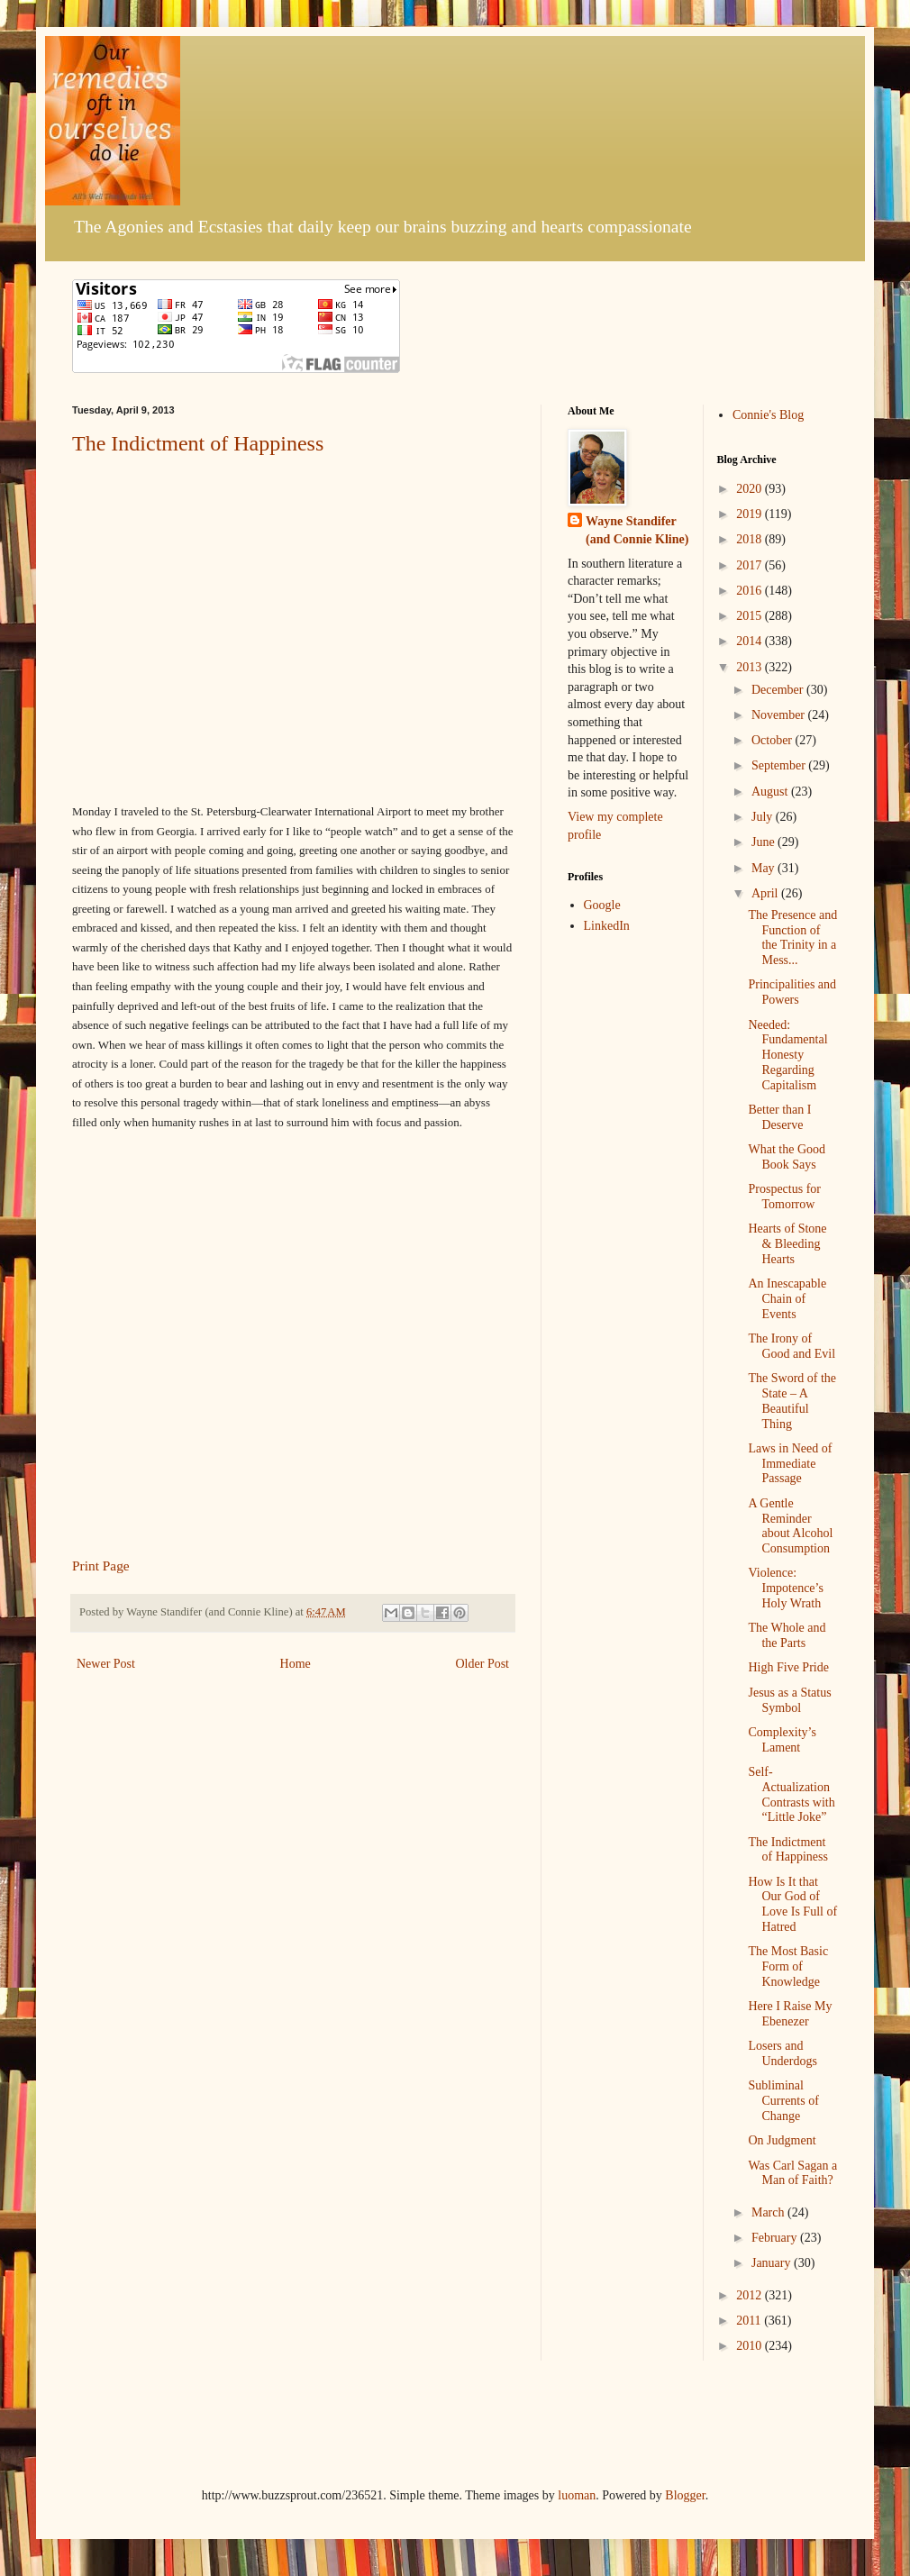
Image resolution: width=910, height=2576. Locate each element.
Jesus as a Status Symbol (789, 1700)
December (778, 689)
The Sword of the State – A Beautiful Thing (792, 1400)
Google (602, 905)
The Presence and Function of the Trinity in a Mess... (792, 937)
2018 (750, 539)
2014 (750, 641)
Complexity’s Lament (781, 1739)
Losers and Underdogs (782, 2053)
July (763, 817)
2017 (750, 565)
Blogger (685, 2495)
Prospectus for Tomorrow (784, 1196)
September (779, 765)
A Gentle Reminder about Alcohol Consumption (790, 1526)
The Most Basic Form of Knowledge (788, 1966)
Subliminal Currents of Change (783, 2101)
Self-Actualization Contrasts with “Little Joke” (791, 1794)
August (771, 791)
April (766, 893)
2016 (750, 590)
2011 (750, 2320)
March (769, 2212)
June (764, 842)
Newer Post (106, 1663)
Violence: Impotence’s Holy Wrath (785, 1588)
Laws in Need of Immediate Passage (790, 1464)
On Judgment (781, 2140)
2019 (750, 514)
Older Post (483, 1663)
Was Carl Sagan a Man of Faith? (792, 2173)
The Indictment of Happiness (197, 443)
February (775, 2237)
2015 (750, 616)
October (773, 740)
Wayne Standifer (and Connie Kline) (637, 530)
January (772, 2263)
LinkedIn (607, 926)
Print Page (101, 1565)
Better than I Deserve (779, 1117)
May (764, 868)
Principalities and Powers (792, 992)
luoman (577, 2495)
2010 (750, 2346)
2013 (750, 667)
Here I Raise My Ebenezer (790, 2013)
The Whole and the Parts (786, 1635)
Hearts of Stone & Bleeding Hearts (787, 1244)
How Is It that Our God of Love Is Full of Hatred (792, 1904)
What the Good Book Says (786, 1156)
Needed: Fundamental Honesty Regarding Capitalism (787, 1055)
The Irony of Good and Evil (791, 1346)
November (779, 715)
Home (295, 1663)
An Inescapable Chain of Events (787, 1299)
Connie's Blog (768, 415)
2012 (750, 2295)
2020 (750, 489)
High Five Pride (788, 1667)
